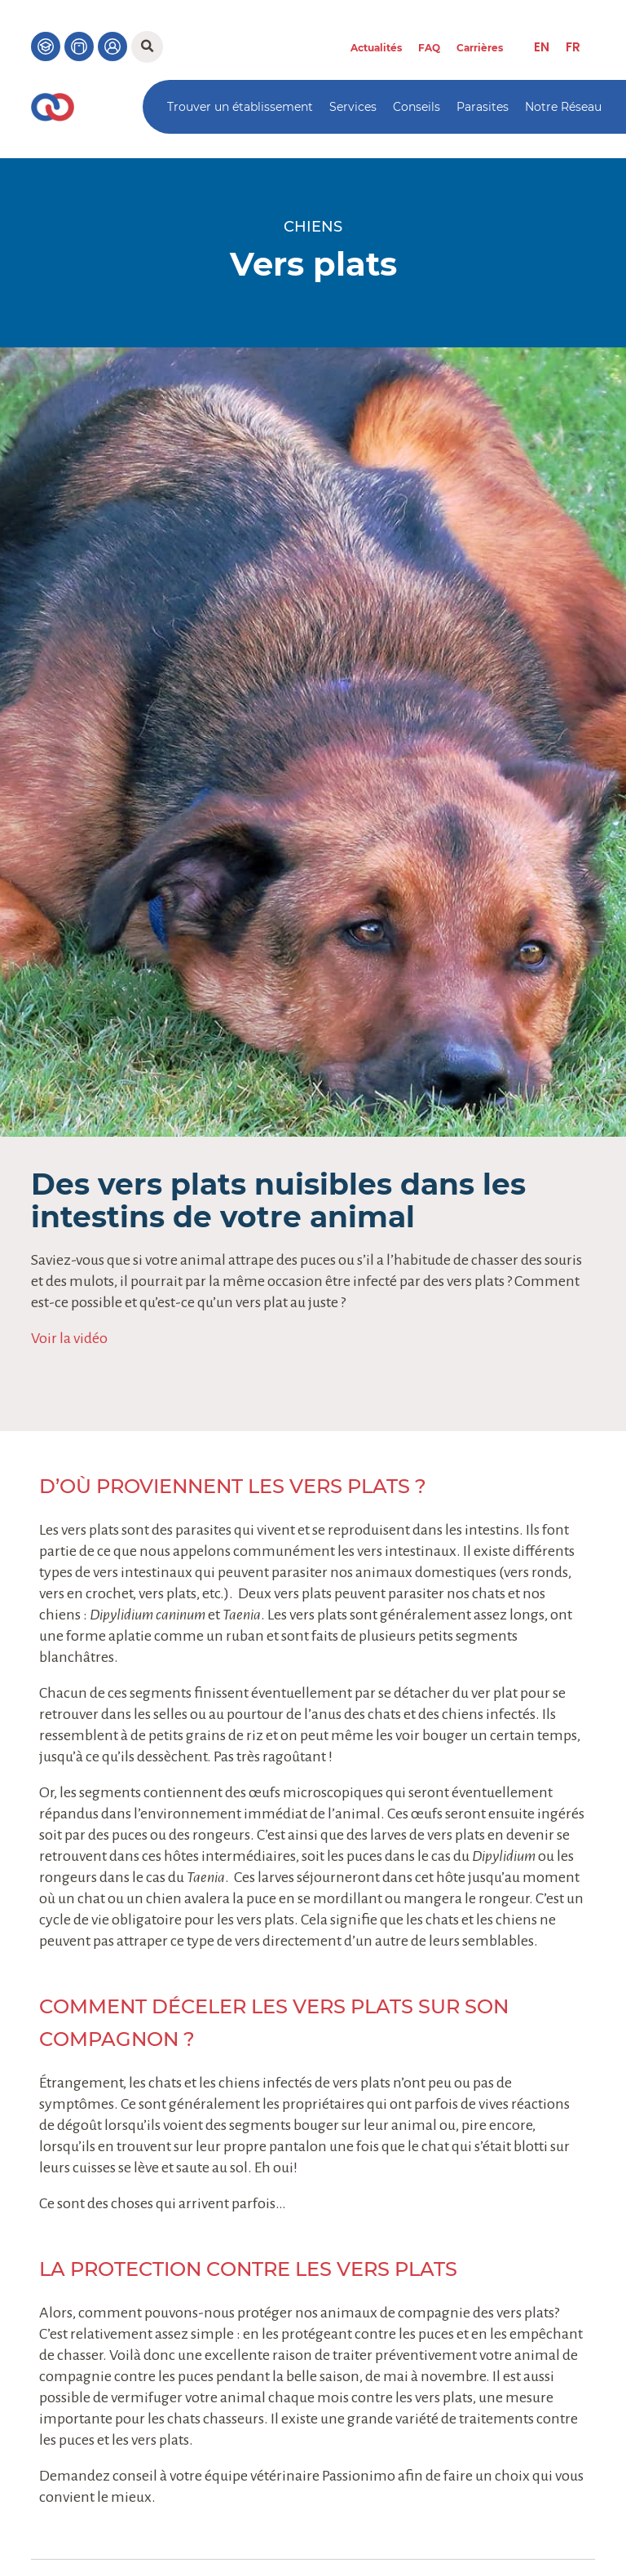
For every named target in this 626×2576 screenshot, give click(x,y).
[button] (147, 47)
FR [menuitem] (573, 46)
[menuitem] (542, 47)
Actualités (376, 48)
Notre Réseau (563, 106)
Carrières (479, 48)
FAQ (429, 48)
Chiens (313, 227)
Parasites (482, 106)
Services (353, 106)
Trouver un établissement (240, 106)
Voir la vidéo (69, 1338)
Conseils (416, 106)
